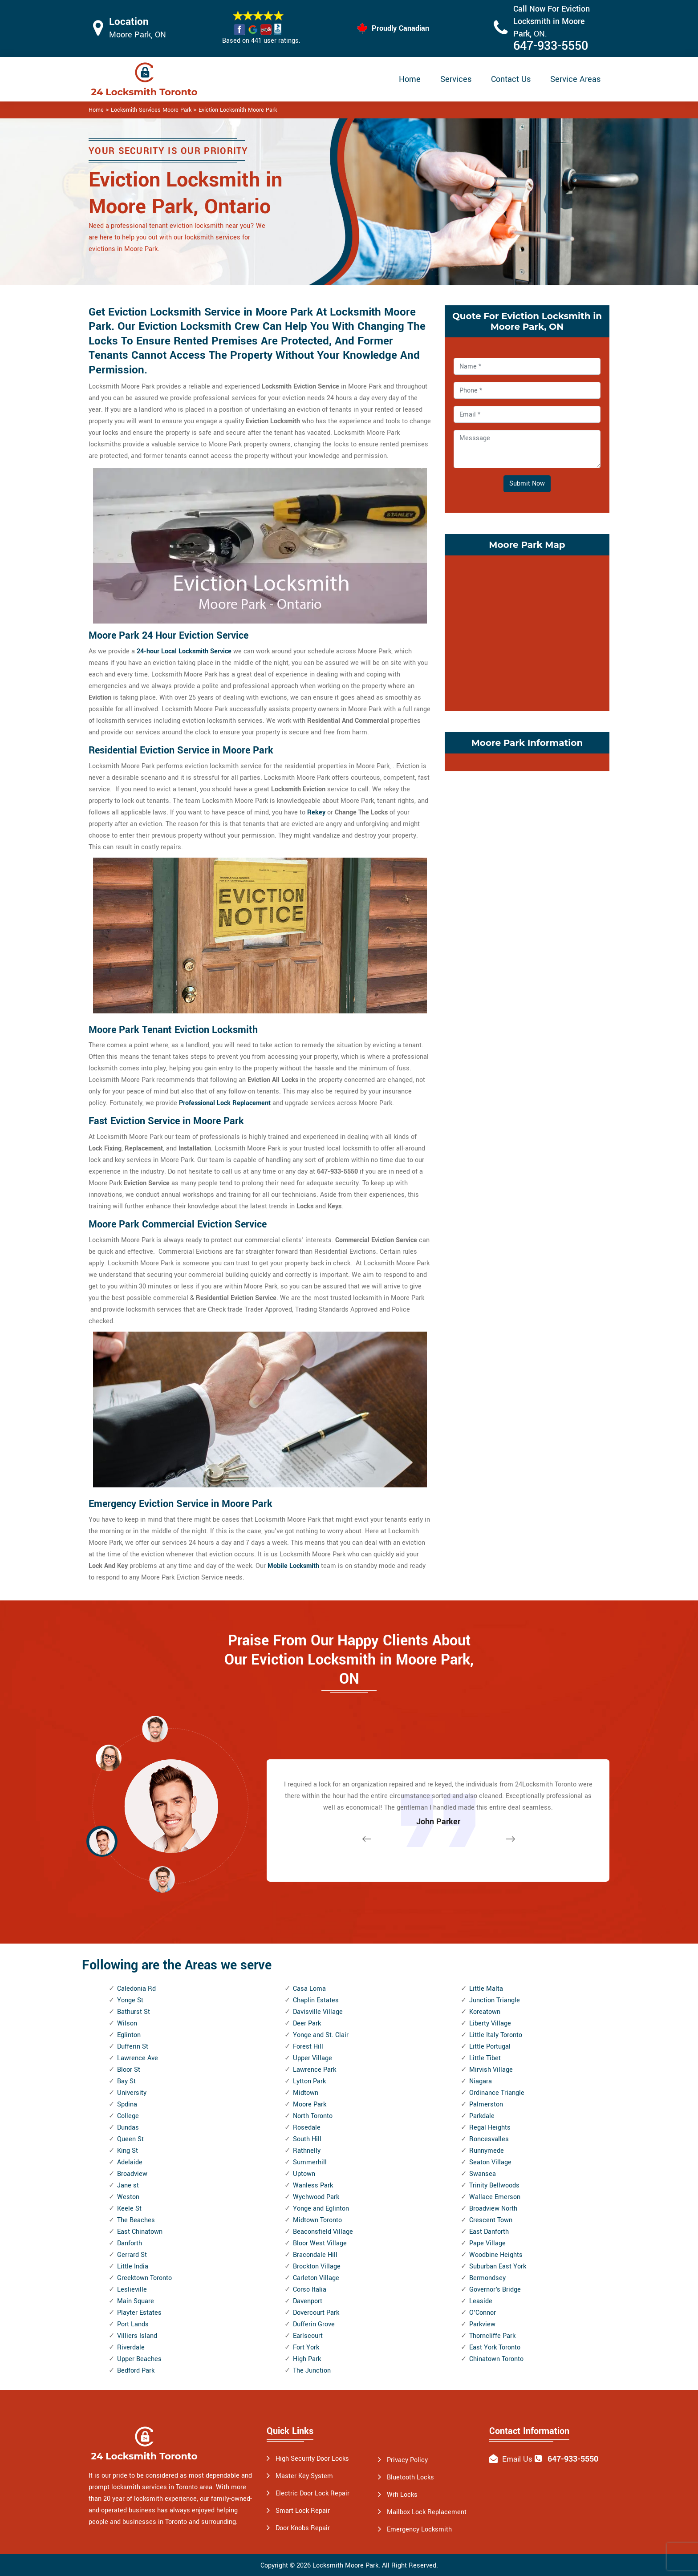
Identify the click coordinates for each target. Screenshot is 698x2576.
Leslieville (132, 2289)
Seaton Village (490, 2162)
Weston (128, 2197)
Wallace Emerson (494, 2197)
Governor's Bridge (495, 2289)
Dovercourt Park (316, 2312)
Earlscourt (308, 2336)
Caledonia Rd (136, 1988)
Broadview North (493, 2208)
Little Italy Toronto (495, 2035)
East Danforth (489, 2231)
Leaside (480, 2301)
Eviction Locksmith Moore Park (238, 110)
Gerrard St (132, 2255)
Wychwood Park (316, 2197)
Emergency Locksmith (419, 2529)
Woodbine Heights (496, 2255)
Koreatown (484, 2012)
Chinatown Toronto (496, 2359)
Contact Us (511, 79)
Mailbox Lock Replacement (427, 2512)
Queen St (130, 2139)
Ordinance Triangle (496, 2093)
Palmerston (486, 2104)
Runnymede (486, 2150)
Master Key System (304, 2476)
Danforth (129, 2243)
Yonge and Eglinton (321, 2208)
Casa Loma (309, 1988)
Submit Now (527, 483)
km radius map (527, 631)
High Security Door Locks (312, 2458)
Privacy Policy (407, 2460)
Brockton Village (317, 2266)
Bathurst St (133, 2012)
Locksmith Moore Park (345, 2565)
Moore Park (309, 2104)
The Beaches (136, 2220)
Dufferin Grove (314, 2324)
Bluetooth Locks (410, 2477)
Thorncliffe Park (492, 2336)
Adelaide (129, 2162)
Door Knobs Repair (303, 2528)
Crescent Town (490, 2220)
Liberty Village (490, 2023)
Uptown (304, 2174)
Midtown (305, 2093)
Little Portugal (490, 2046)
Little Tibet (485, 2058)
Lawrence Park (314, 2069)
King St (127, 2150)
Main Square (135, 2301)
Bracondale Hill (315, 2255)
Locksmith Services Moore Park (151, 110)
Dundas (128, 2127)
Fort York (306, 2347)
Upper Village (312, 2058)
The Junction (312, 2370)
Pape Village (487, 2243)
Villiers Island (137, 2336)
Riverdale (131, 2347)
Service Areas (575, 79)
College (128, 2116)
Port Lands (133, 2324)
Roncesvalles (489, 2139)
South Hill (307, 2139)
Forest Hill (308, 2046)
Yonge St (130, 2000)
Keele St (129, 2208)
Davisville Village (318, 2012)
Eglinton (129, 2035)
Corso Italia (309, 2289)
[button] (162, 1879)
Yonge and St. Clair (321, 2035)
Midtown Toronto (317, 2220)
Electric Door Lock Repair (312, 2493)
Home (410, 79)
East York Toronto (494, 2347)
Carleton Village (316, 2278)
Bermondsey (487, 2278)
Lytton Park (309, 2081)
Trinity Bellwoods (494, 2185)
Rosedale (307, 2127)
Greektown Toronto (144, 2278)
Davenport (307, 2301)
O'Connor (482, 2312)
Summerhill (310, 2162)
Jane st (128, 2185)
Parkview (482, 2324)
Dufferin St (132, 2046)
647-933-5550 (550, 46)
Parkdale (482, 2116)
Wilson (127, 2023)
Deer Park (307, 2023)
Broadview (132, 2174)
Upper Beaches (139, 2359)
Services (455, 79)
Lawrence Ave (137, 2058)
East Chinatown (139, 2231)
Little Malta (486, 1988)
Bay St (126, 2081)
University (131, 2093)
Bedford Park (135, 2370)
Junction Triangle (494, 2000)
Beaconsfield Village (323, 2231)
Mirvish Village (491, 2069)
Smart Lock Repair (303, 2510)
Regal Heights (490, 2127)
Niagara (480, 2081)
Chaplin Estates (316, 2000)
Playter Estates (139, 2312)
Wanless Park (313, 2185)
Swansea (482, 2174)
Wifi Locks (402, 2494)
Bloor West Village (320, 2243)
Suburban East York (497, 2266)
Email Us (517, 2459)
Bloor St (128, 2069)
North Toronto (313, 2116)
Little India (132, 2266)
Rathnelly (307, 2150)
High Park (307, 2359)
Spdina (127, 2104)
